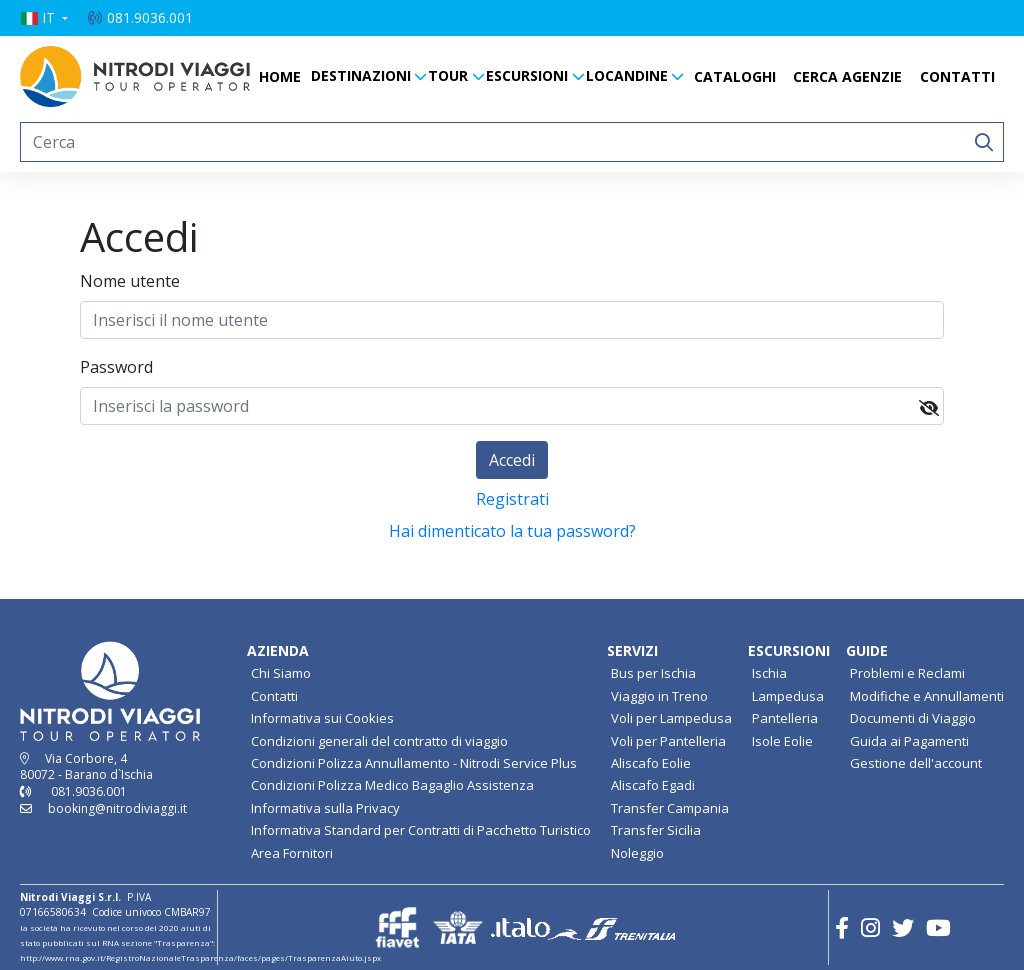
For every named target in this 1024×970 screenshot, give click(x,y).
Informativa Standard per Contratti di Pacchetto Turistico (421, 830)
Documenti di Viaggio (913, 718)
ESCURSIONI (527, 75)
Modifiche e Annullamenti (927, 696)
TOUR (448, 75)
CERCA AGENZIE (847, 76)
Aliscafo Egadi (653, 785)
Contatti (274, 696)
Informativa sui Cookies (322, 718)
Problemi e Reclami (907, 673)
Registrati (512, 499)
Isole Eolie (782, 741)
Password (116, 367)
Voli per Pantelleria (668, 741)
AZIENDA (278, 650)
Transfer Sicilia (656, 830)
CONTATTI (957, 76)
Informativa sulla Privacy (325, 808)
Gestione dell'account (916, 763)
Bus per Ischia (653, 673)
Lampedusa (788, 696)
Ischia (769, 673)
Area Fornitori (292, 853)
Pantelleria (785, 718)
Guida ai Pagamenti (909, 741)
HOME (280, 76)
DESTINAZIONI (361, 75)
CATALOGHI (735, 76)
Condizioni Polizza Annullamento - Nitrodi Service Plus (414, 763)
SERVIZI (632, 650)
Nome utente (130, 281)
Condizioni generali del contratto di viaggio (379, 741)
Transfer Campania (670, 808)
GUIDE (867, 650)
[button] (44, 18)
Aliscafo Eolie (651, 763)
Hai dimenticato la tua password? (512, 531)
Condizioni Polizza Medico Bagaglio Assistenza (392, 785)
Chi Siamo (281, 673)
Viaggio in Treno (659, 696)
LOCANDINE (627, 75)
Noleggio (637, 853)
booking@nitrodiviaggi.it (117, 808)
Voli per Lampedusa (671, 718)
